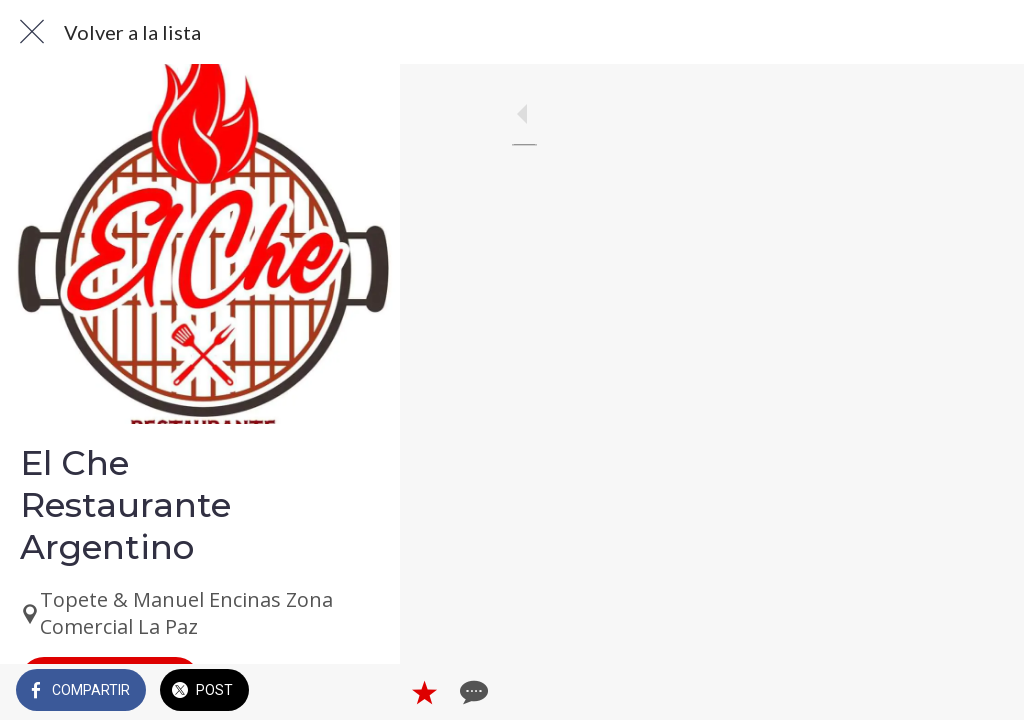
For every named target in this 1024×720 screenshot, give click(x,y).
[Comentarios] (984, 692)
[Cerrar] (32, 32)
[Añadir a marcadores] (936, 692)
